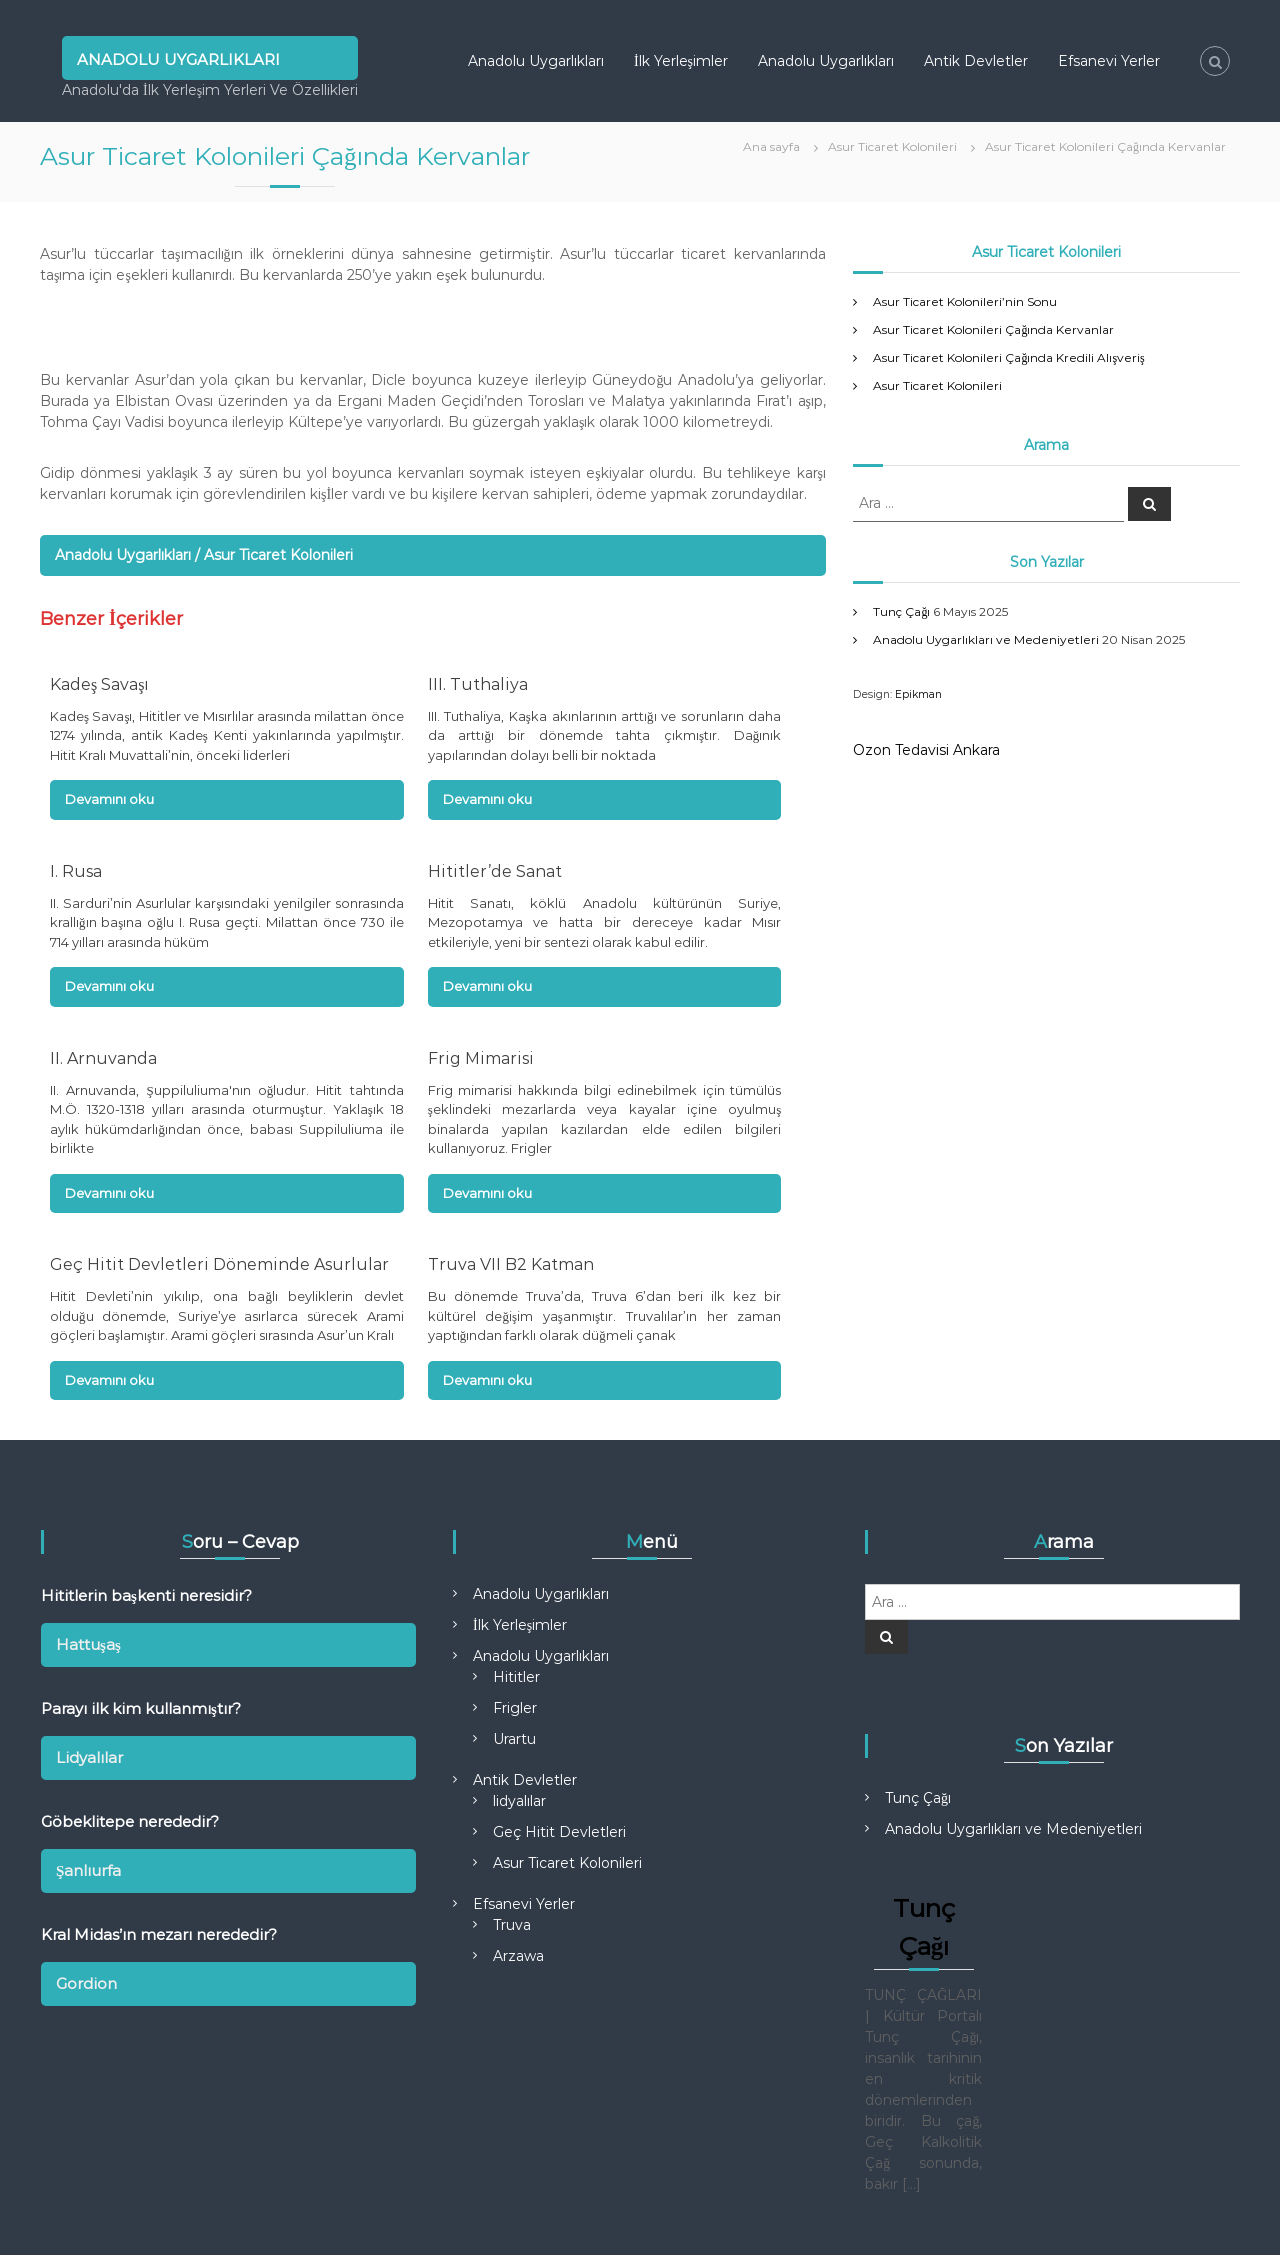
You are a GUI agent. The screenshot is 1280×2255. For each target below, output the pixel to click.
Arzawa (518, 1956)
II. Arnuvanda (103, 1058)
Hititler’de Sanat (495, 871)
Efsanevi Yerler (1109, 61)
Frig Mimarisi (481, 1058)
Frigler (515, 1708)
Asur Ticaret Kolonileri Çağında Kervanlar (993, 329)
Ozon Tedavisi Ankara (926, 750)
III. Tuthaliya (478, 684)
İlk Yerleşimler (681, 61)
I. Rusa (76, 871)
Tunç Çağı (901, 611)
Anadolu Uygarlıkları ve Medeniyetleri (986, 639)
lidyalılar (519, 1801)
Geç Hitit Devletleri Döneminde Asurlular (219, 1264)
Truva (512, 1925)
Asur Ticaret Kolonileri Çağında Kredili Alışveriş (1008, 357)
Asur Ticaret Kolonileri (937, 385)
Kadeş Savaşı (99, 684)
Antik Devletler (976, 61)
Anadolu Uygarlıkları (178, 57)
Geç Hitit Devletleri (559, 1832)
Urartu (514, 1739)
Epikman (918, 694)
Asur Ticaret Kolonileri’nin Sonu (965, 301)
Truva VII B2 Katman (511, 1264)
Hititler (516, 1677)
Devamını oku (109, 799)
